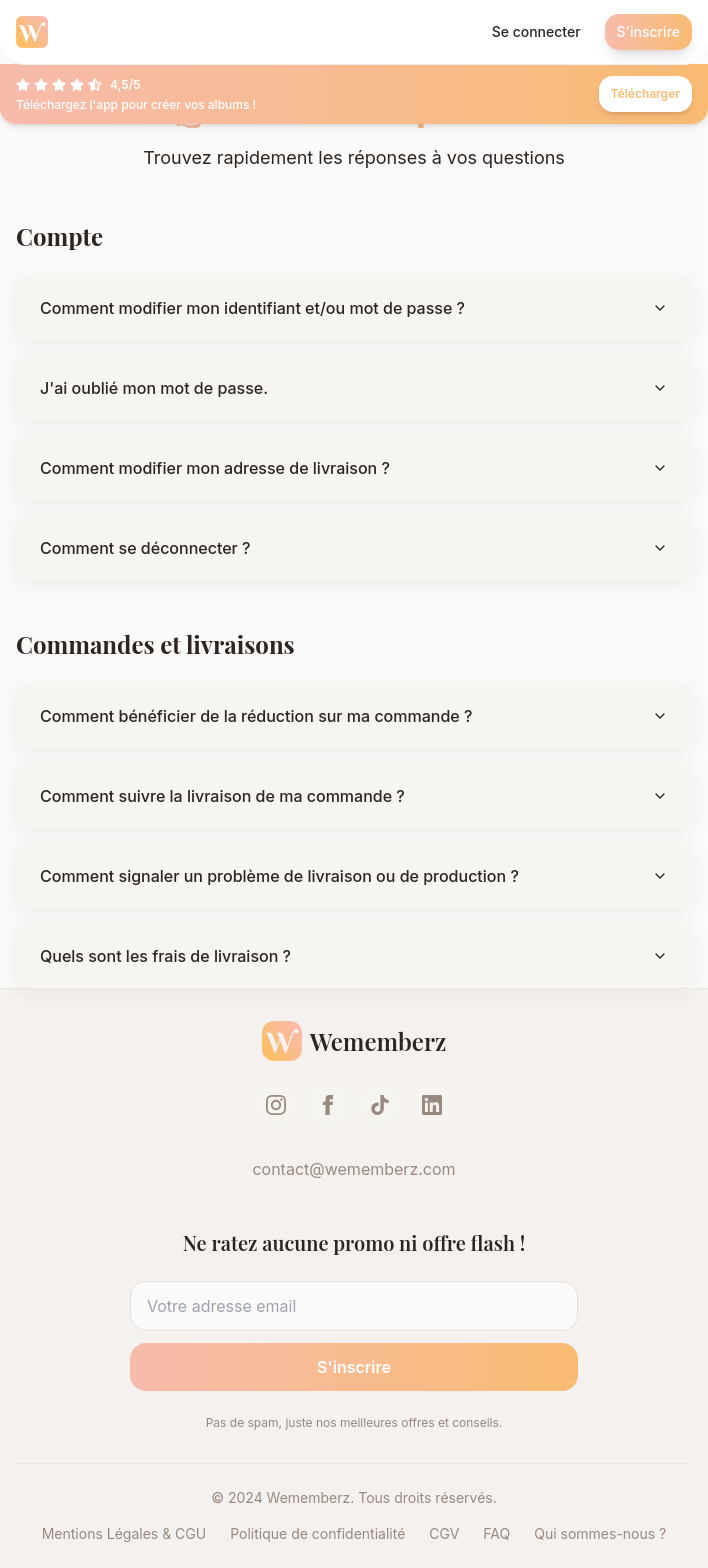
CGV (444, 1533)
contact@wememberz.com (353, 1169)
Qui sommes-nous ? (600, 1533)
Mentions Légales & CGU (124, 1533)
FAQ (496, 1533)
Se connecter (536, 31)
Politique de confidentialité (317, 1533)
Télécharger (645, 93)
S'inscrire (648, 31)
